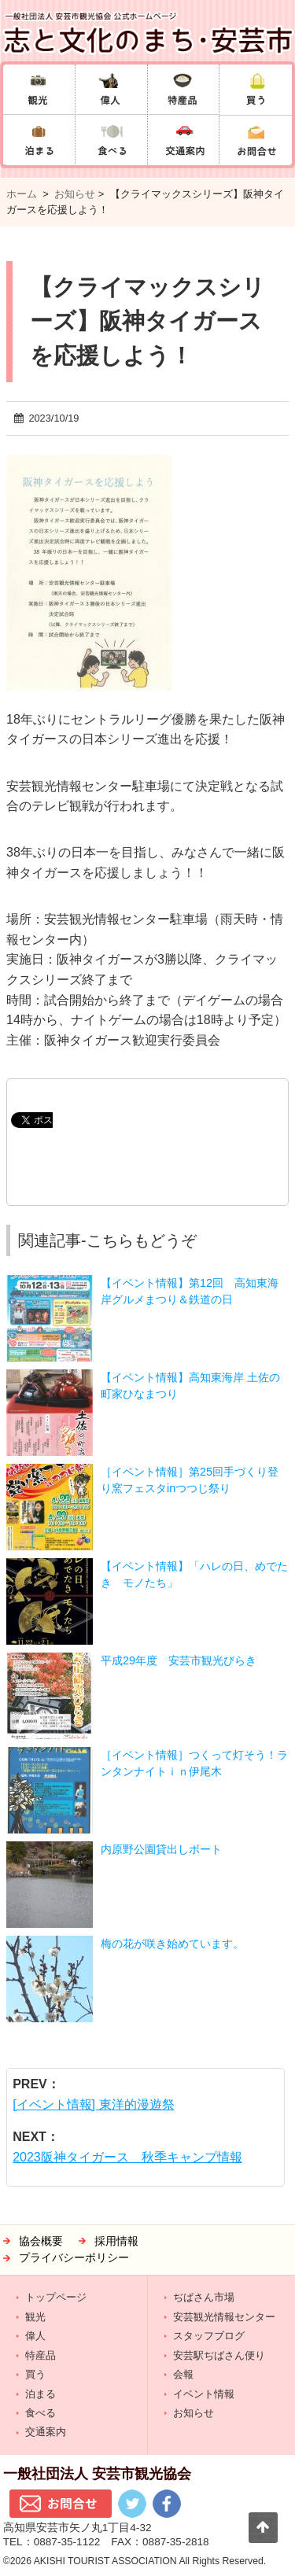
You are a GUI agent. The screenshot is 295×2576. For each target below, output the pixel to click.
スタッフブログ (209, 2336)
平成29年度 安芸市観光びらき (178, 1660)
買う (35, 2374)
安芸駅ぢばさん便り (219, 2355)
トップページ (56, 2297)
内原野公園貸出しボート (161, 1849)
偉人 (35, 2336)
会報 (183, 2374)
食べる (40, 2413)
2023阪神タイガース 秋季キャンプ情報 (127, 2157)
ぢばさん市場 (203, 2297)
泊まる (40, 2394)
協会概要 (41, 2241)
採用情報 (116, 2241)
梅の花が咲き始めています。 (172, 1943)
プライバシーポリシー (74, 2258)
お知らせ (74, 194)
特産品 (40, 2355)
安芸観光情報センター (224, 2317)
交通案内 (45, 2432)
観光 (35, 2317)
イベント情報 (203, 2394)
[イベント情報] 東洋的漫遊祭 (93, 2104)
